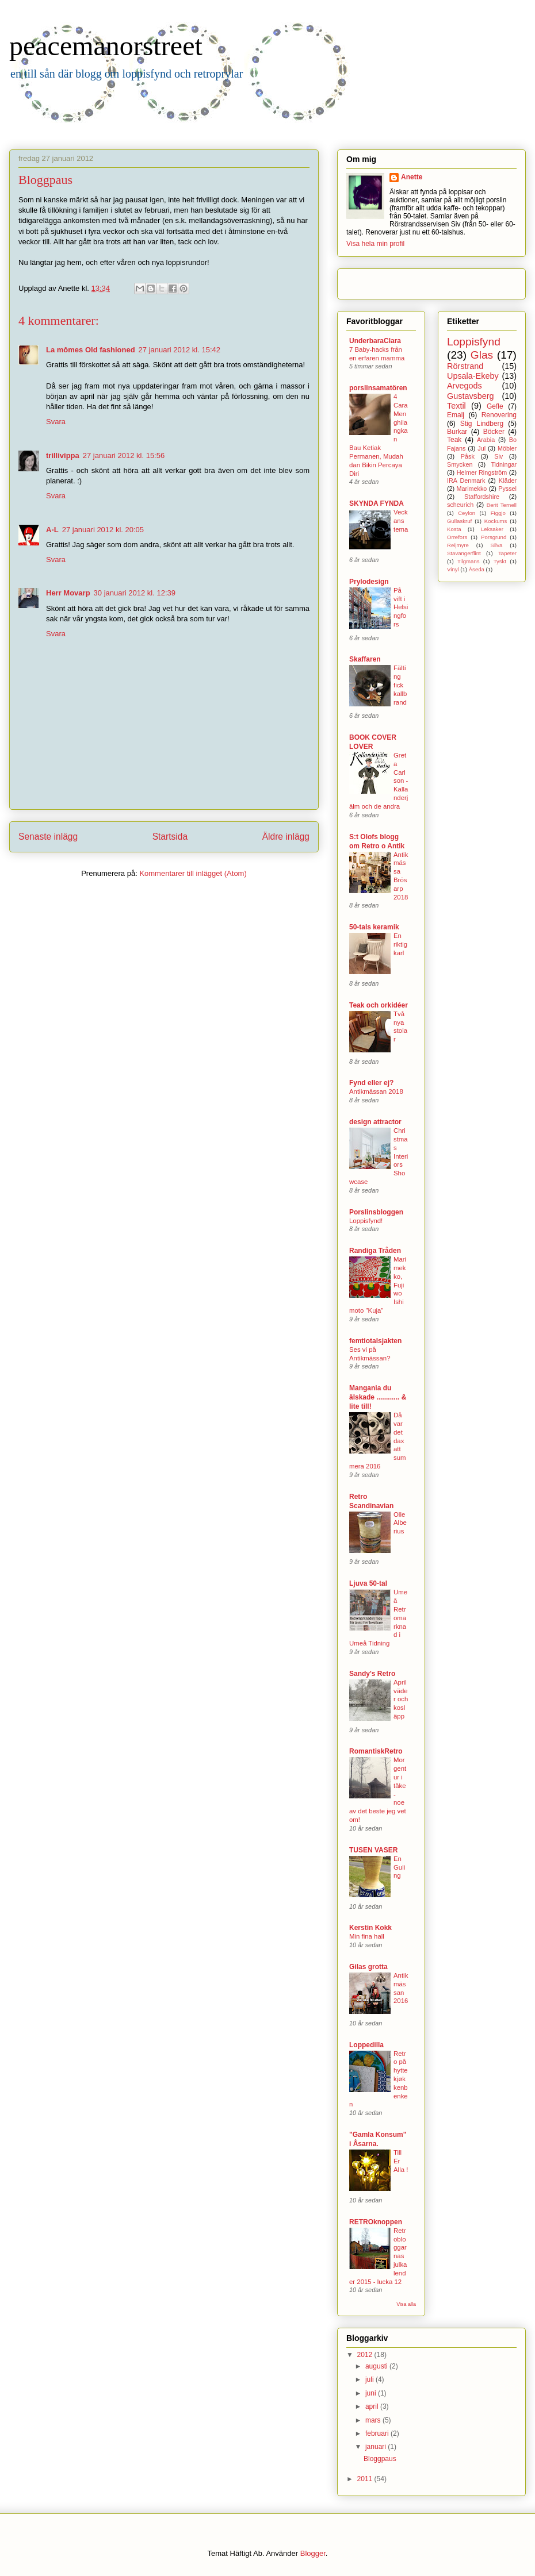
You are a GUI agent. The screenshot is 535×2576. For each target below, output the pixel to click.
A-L (52, 529)
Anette (411, 177)
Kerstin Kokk (370, 1928)
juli (370, 2379)
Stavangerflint (464, 553)
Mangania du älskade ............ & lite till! (377, 1397)
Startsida (170, 836)
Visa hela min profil (375, 244)
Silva (497, 545)
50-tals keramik (374, 927)
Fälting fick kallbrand (400, 684)
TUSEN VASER (373, 1850)
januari (376, 2447)
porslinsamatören (378, 388)
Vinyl (453, 569)
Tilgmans (468, 561)
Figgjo (498, 513)
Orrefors (457, 537)
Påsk (468, 456)
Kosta (454, 529)
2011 (366, 2479)
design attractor (375, 1122)
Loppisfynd (473, 342)
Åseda (476, 569)
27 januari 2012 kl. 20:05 (103, 529)
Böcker (494, 432)
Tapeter (507, 553)
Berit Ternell (502, 505)
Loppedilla (366, 2045)
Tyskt (500, 561)
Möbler (507, 448)
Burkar (457, 432)
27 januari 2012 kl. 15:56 (124, 455)
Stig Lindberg (481, 424)
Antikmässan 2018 (376, 1091)
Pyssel (507, 488)
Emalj (455, 415)
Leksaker (492, 529)
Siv (498, 456)
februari (378, 2433)
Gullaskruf (459, 521)
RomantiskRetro (376, 1751)
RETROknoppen (375, 2222)
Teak (454, 440)
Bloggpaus (380, 2459)
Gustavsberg (470, 396)
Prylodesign (369, 582)
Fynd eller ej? (371, 1083)
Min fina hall (366, 1936)
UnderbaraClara (375, 341)
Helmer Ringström (482, 472)
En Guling (399, 1867)
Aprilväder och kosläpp (400, 1699)
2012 (366, 2355)
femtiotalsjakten (375, 1341)
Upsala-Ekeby (473, 375)
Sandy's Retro (372, 1674)
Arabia (486, 439)
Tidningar (504, 464)
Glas (482, 355)
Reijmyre (458, 545)
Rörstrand (465, 366)
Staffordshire (481, 496)
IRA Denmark (466, 480)
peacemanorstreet (105, 45)
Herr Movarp (68, 593)
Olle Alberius (400, 1523)
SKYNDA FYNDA (376, 503)
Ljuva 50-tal (368, 1583)
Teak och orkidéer (378, 1005)
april (372, 2406)
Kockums (495, 521)
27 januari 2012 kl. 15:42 (179, 349)
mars (374, 2420)
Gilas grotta (368, 1967)
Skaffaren (365, 659)
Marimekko (472, 488)
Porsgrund (493, 537)
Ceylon (466, 513)
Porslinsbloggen (376, 1212)
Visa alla (406, 2304)
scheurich (460, 504)
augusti (377, 2366)
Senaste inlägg (48, 836)
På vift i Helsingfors (400, 607)
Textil (456, 405)
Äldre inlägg (285, 836)
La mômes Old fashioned (90, 349)
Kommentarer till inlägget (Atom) (192, 873)
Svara (56, 421)
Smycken (459, 464)
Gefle (495, 406)
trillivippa (62, 455)
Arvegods (464, 385)
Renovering (499, 415)
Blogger (313, 2553)
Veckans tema (400, 521)
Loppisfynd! (366, 1220)
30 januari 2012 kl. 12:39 (134, 593)
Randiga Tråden (375, 1251)
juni (371, 2393)
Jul (481, 448)
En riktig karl (400, 944)
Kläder (508, 480)
